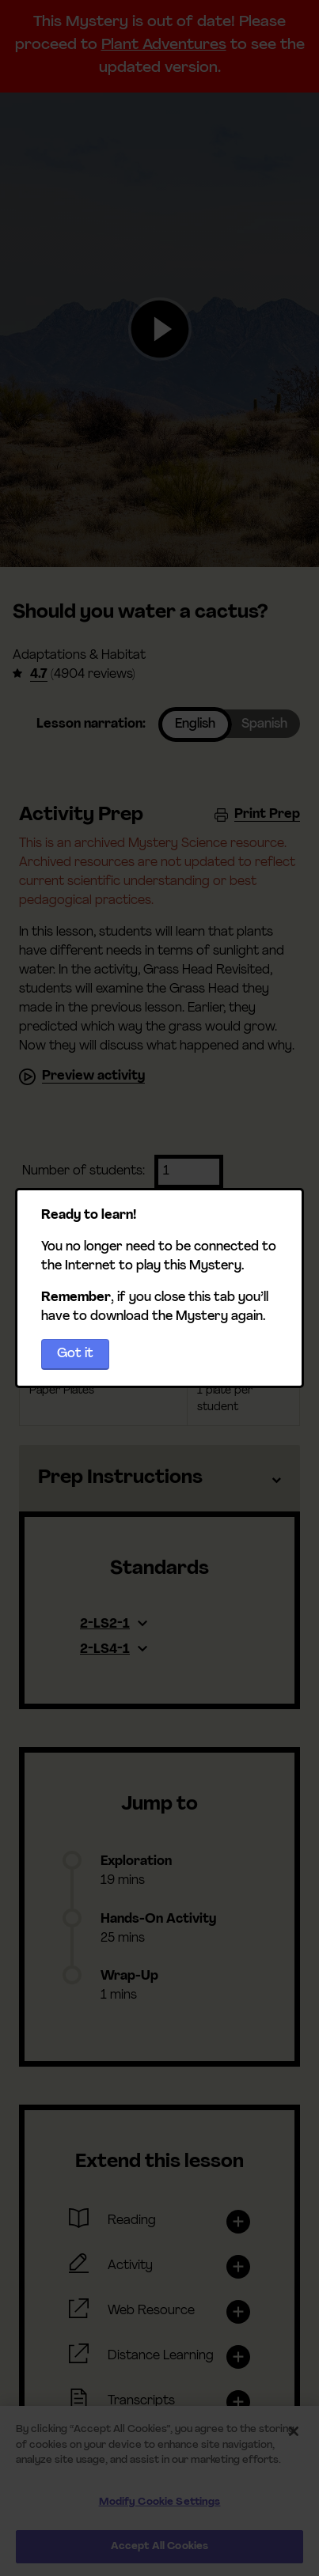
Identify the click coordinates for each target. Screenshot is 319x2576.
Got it (75, 1354)
